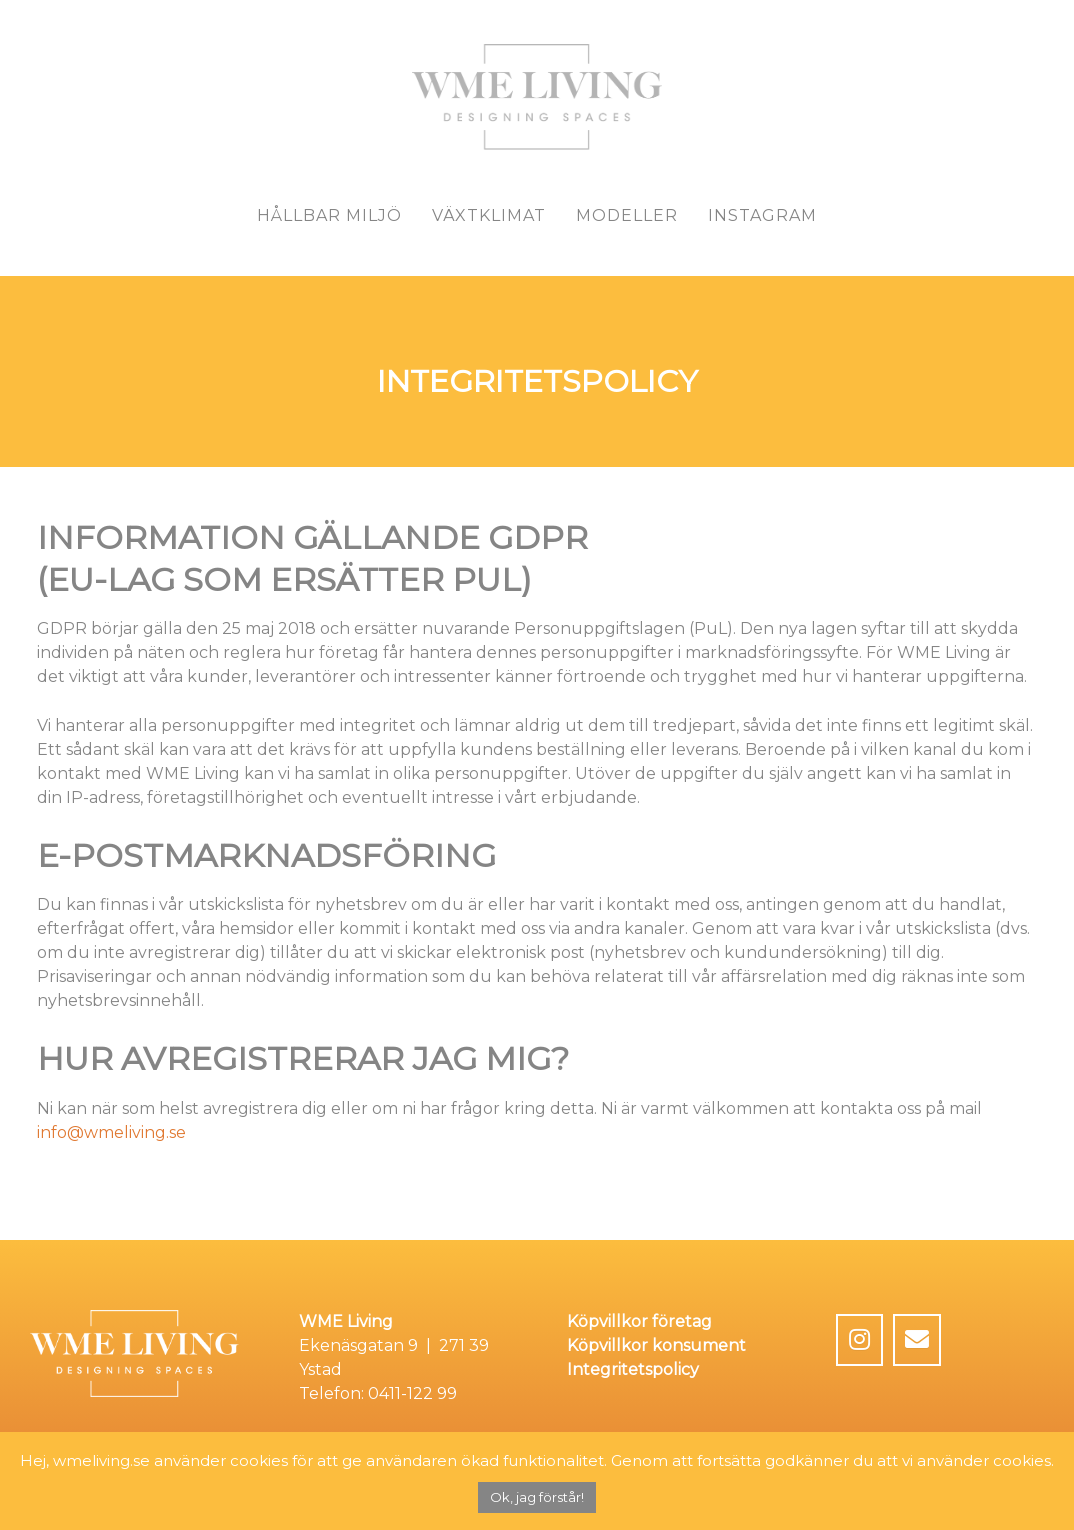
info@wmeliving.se (111, 1132)
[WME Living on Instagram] (860, 1340)
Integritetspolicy (633, 1369)
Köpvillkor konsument (656, 1345)
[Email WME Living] (917, 1340)
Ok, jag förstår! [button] (537, 1497)
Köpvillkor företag (639, 1321)
